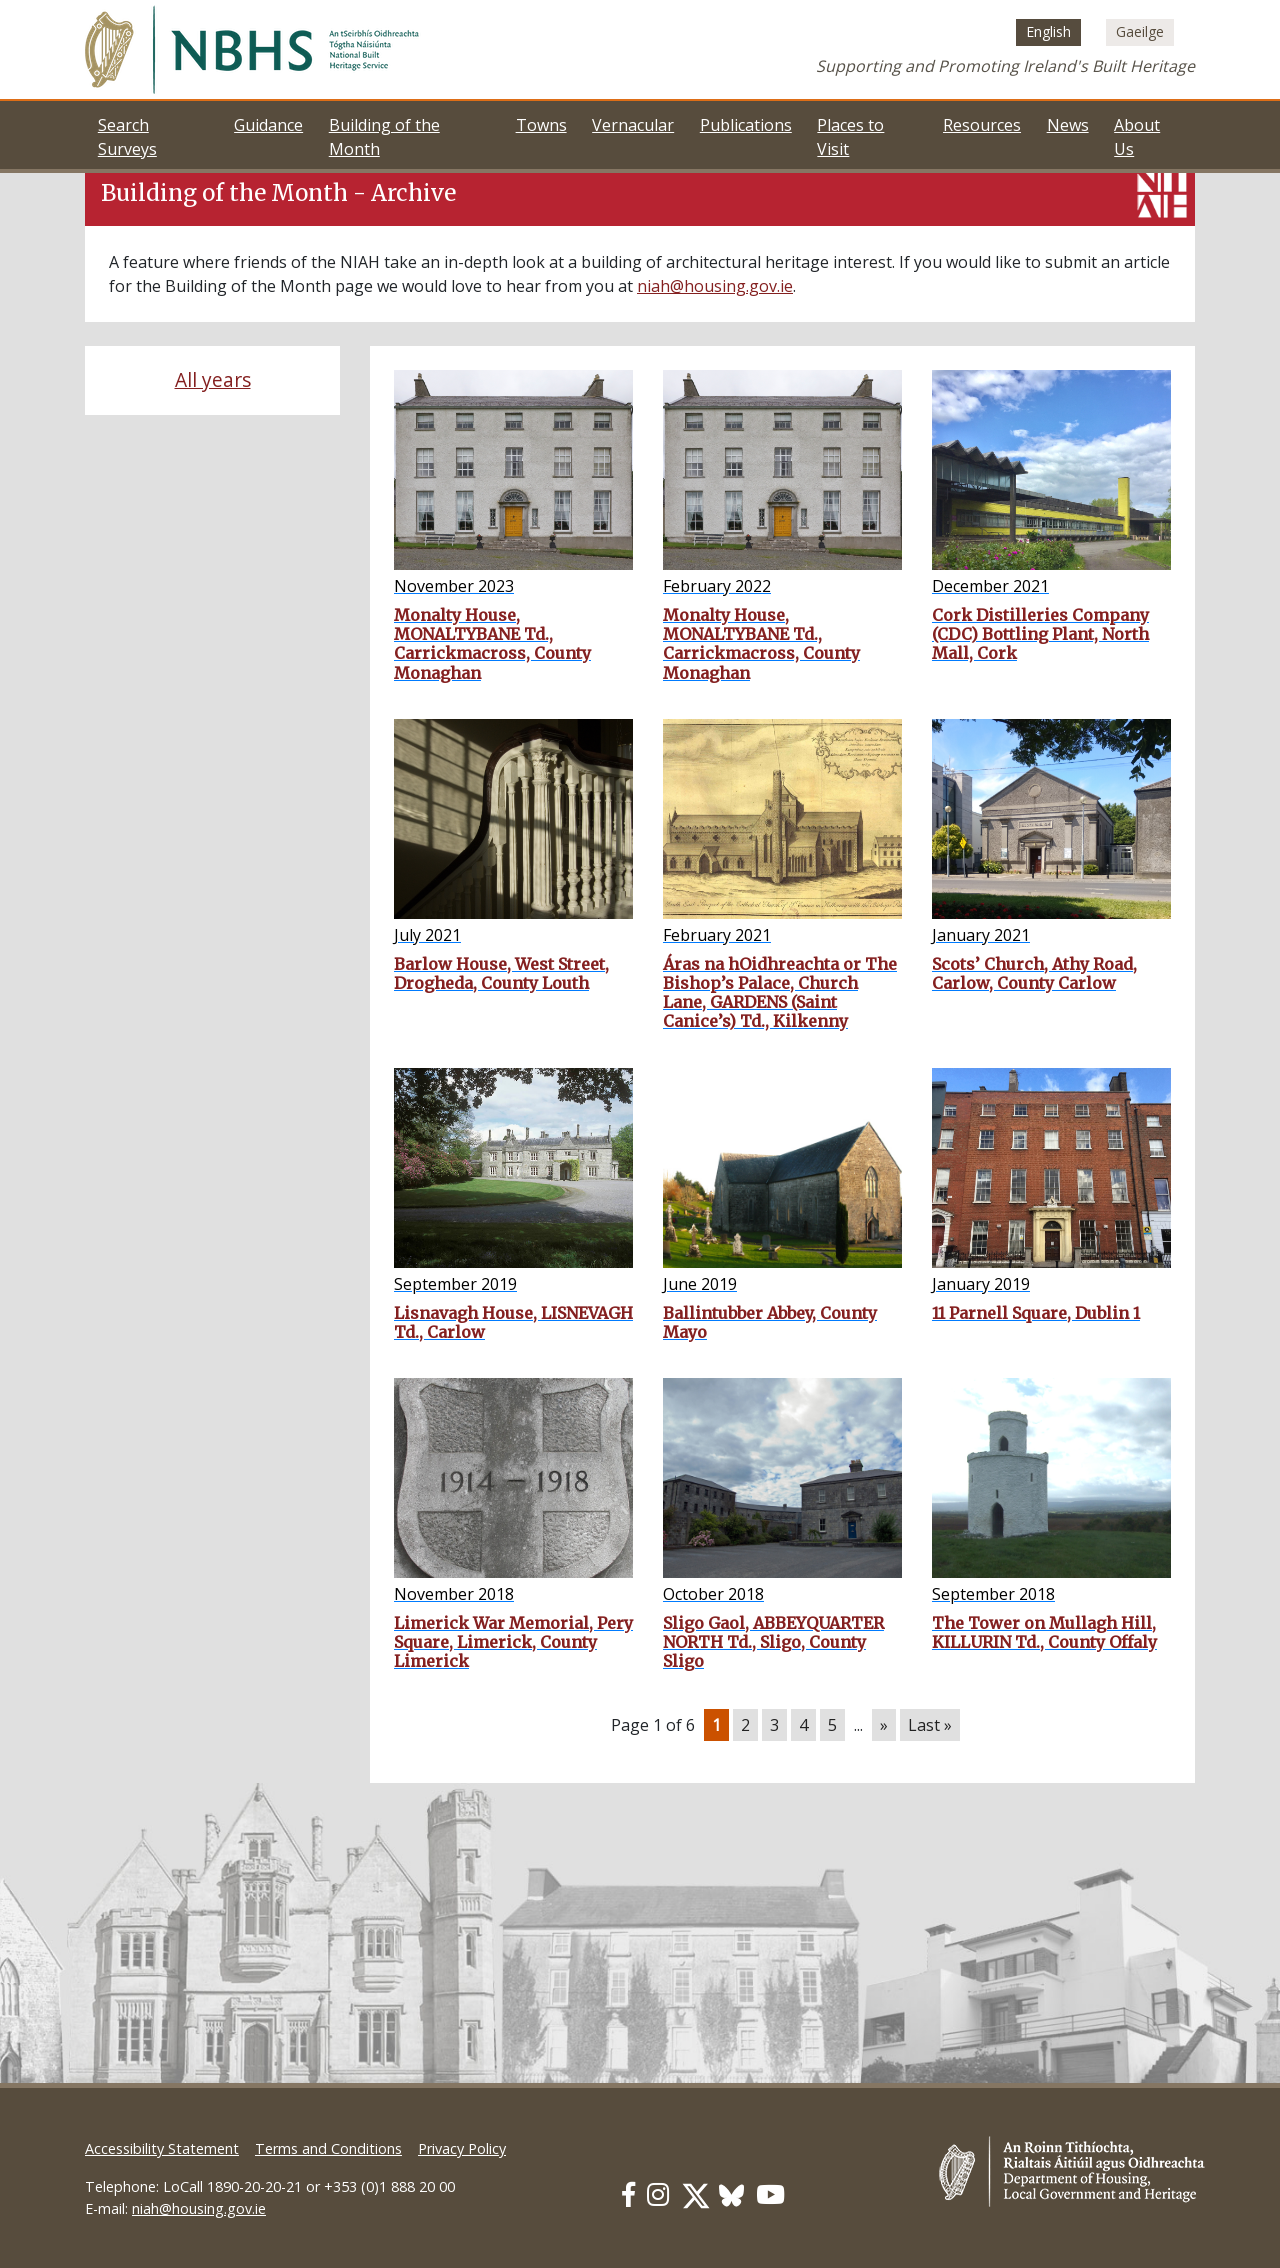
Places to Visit (850, 137)
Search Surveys (127, 137)
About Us (1137, 137)
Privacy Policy (462, 2148)
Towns (541, 125)
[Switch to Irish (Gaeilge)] (1140, 32)
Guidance (268, 125)
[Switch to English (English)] (1048, 32)
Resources (982, 125)
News (1068, 125)
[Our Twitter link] (696, 2194)
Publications (746, 125)
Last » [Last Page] (930, 1725)
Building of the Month (384, 137)
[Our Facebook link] (628, 2194)
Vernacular (633, 125)
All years (213, 379)
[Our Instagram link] (658, 2194)
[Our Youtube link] (770, 2194)
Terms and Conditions (328, 2148)
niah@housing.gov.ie (715, 286)
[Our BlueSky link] (731, 2194)
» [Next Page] (884, 1725)
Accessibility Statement (162, 2148)
